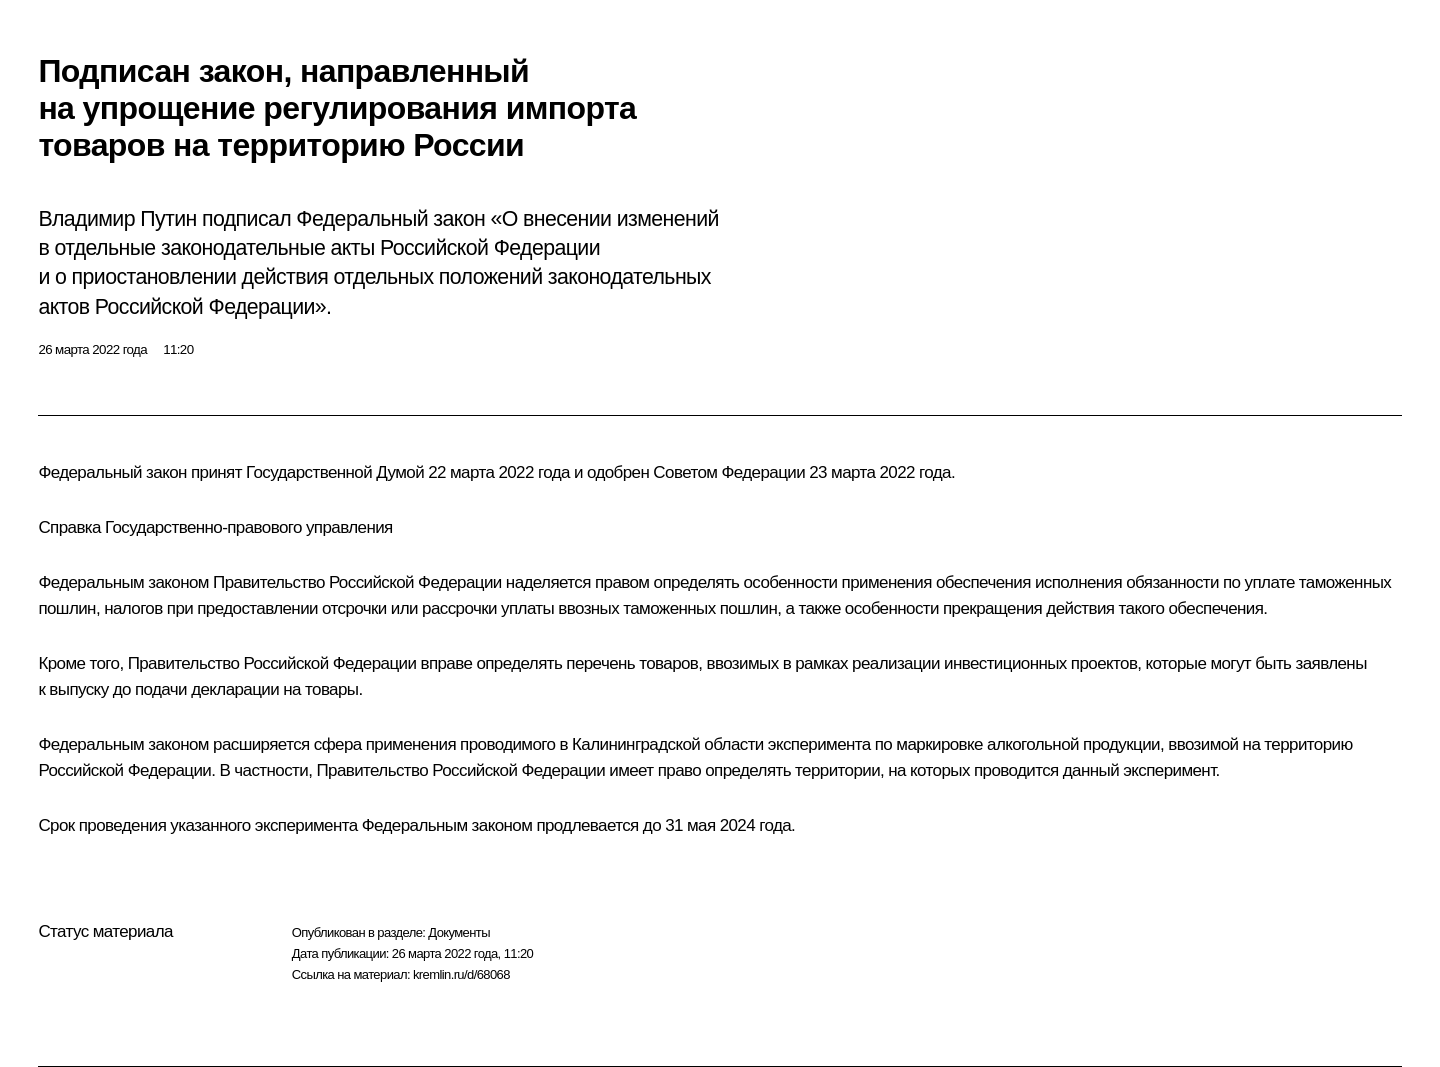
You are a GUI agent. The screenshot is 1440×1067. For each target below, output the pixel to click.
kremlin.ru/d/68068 (461, 974)
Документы (459, 932)
